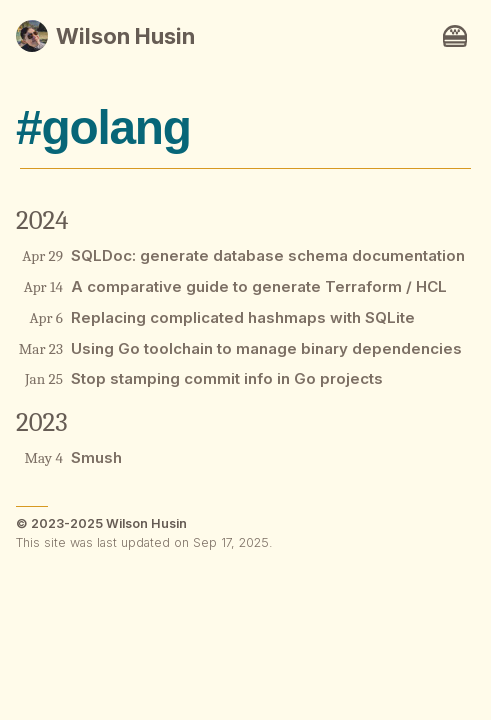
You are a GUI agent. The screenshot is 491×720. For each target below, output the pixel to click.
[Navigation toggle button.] (455, 36)
